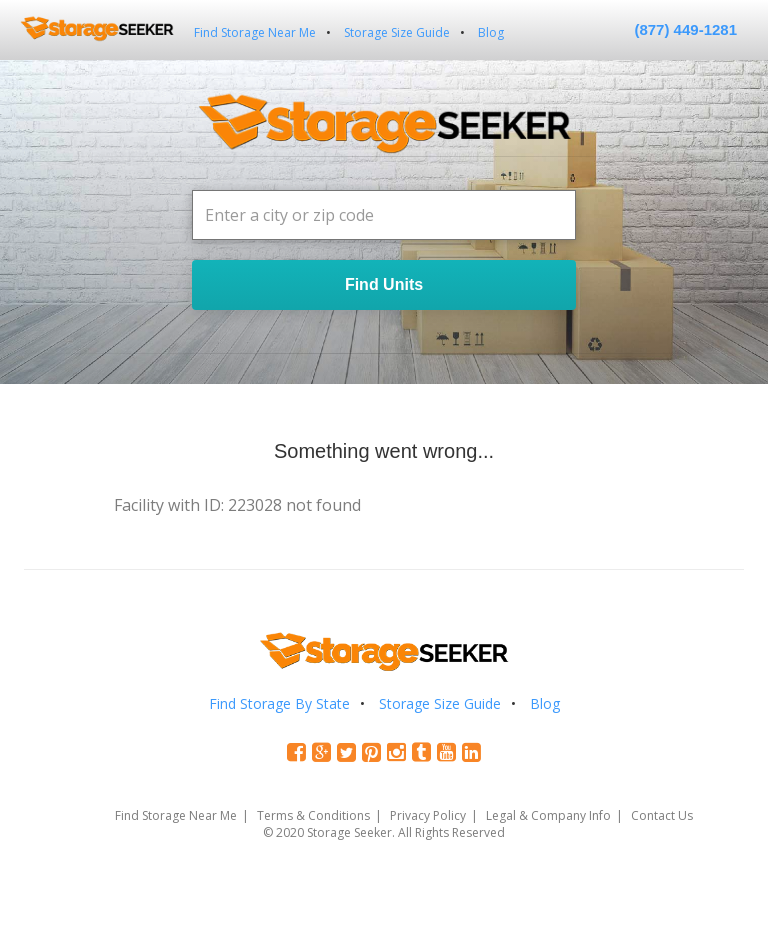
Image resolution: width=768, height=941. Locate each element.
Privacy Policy (428, 815)
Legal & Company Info (548, 815)
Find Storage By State (279, 703)
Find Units (384, 284)
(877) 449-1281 (685, 29)
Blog (491, 32)
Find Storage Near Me (255, 32)
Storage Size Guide (397, 32)
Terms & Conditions (313, 815)
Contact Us (662, 815)
